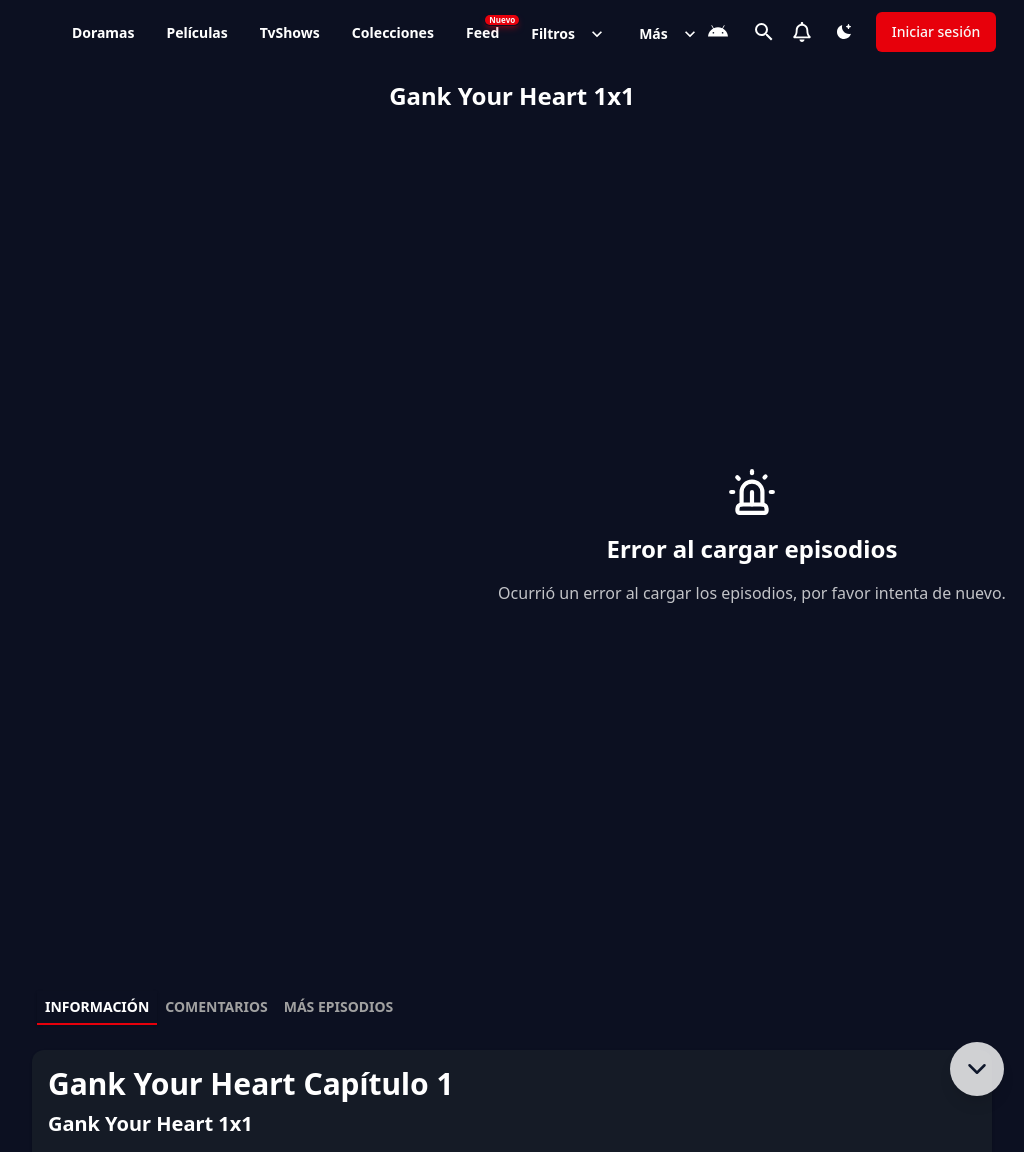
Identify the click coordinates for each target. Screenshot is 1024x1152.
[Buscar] (764, 32)
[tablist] (512, 1008)
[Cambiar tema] (844, 32)
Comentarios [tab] (216, 1006)
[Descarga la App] (718, 32)
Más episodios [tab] (339, 1006)
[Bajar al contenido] (977, 1069)
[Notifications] (802, 32)
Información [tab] (97, 1006)
